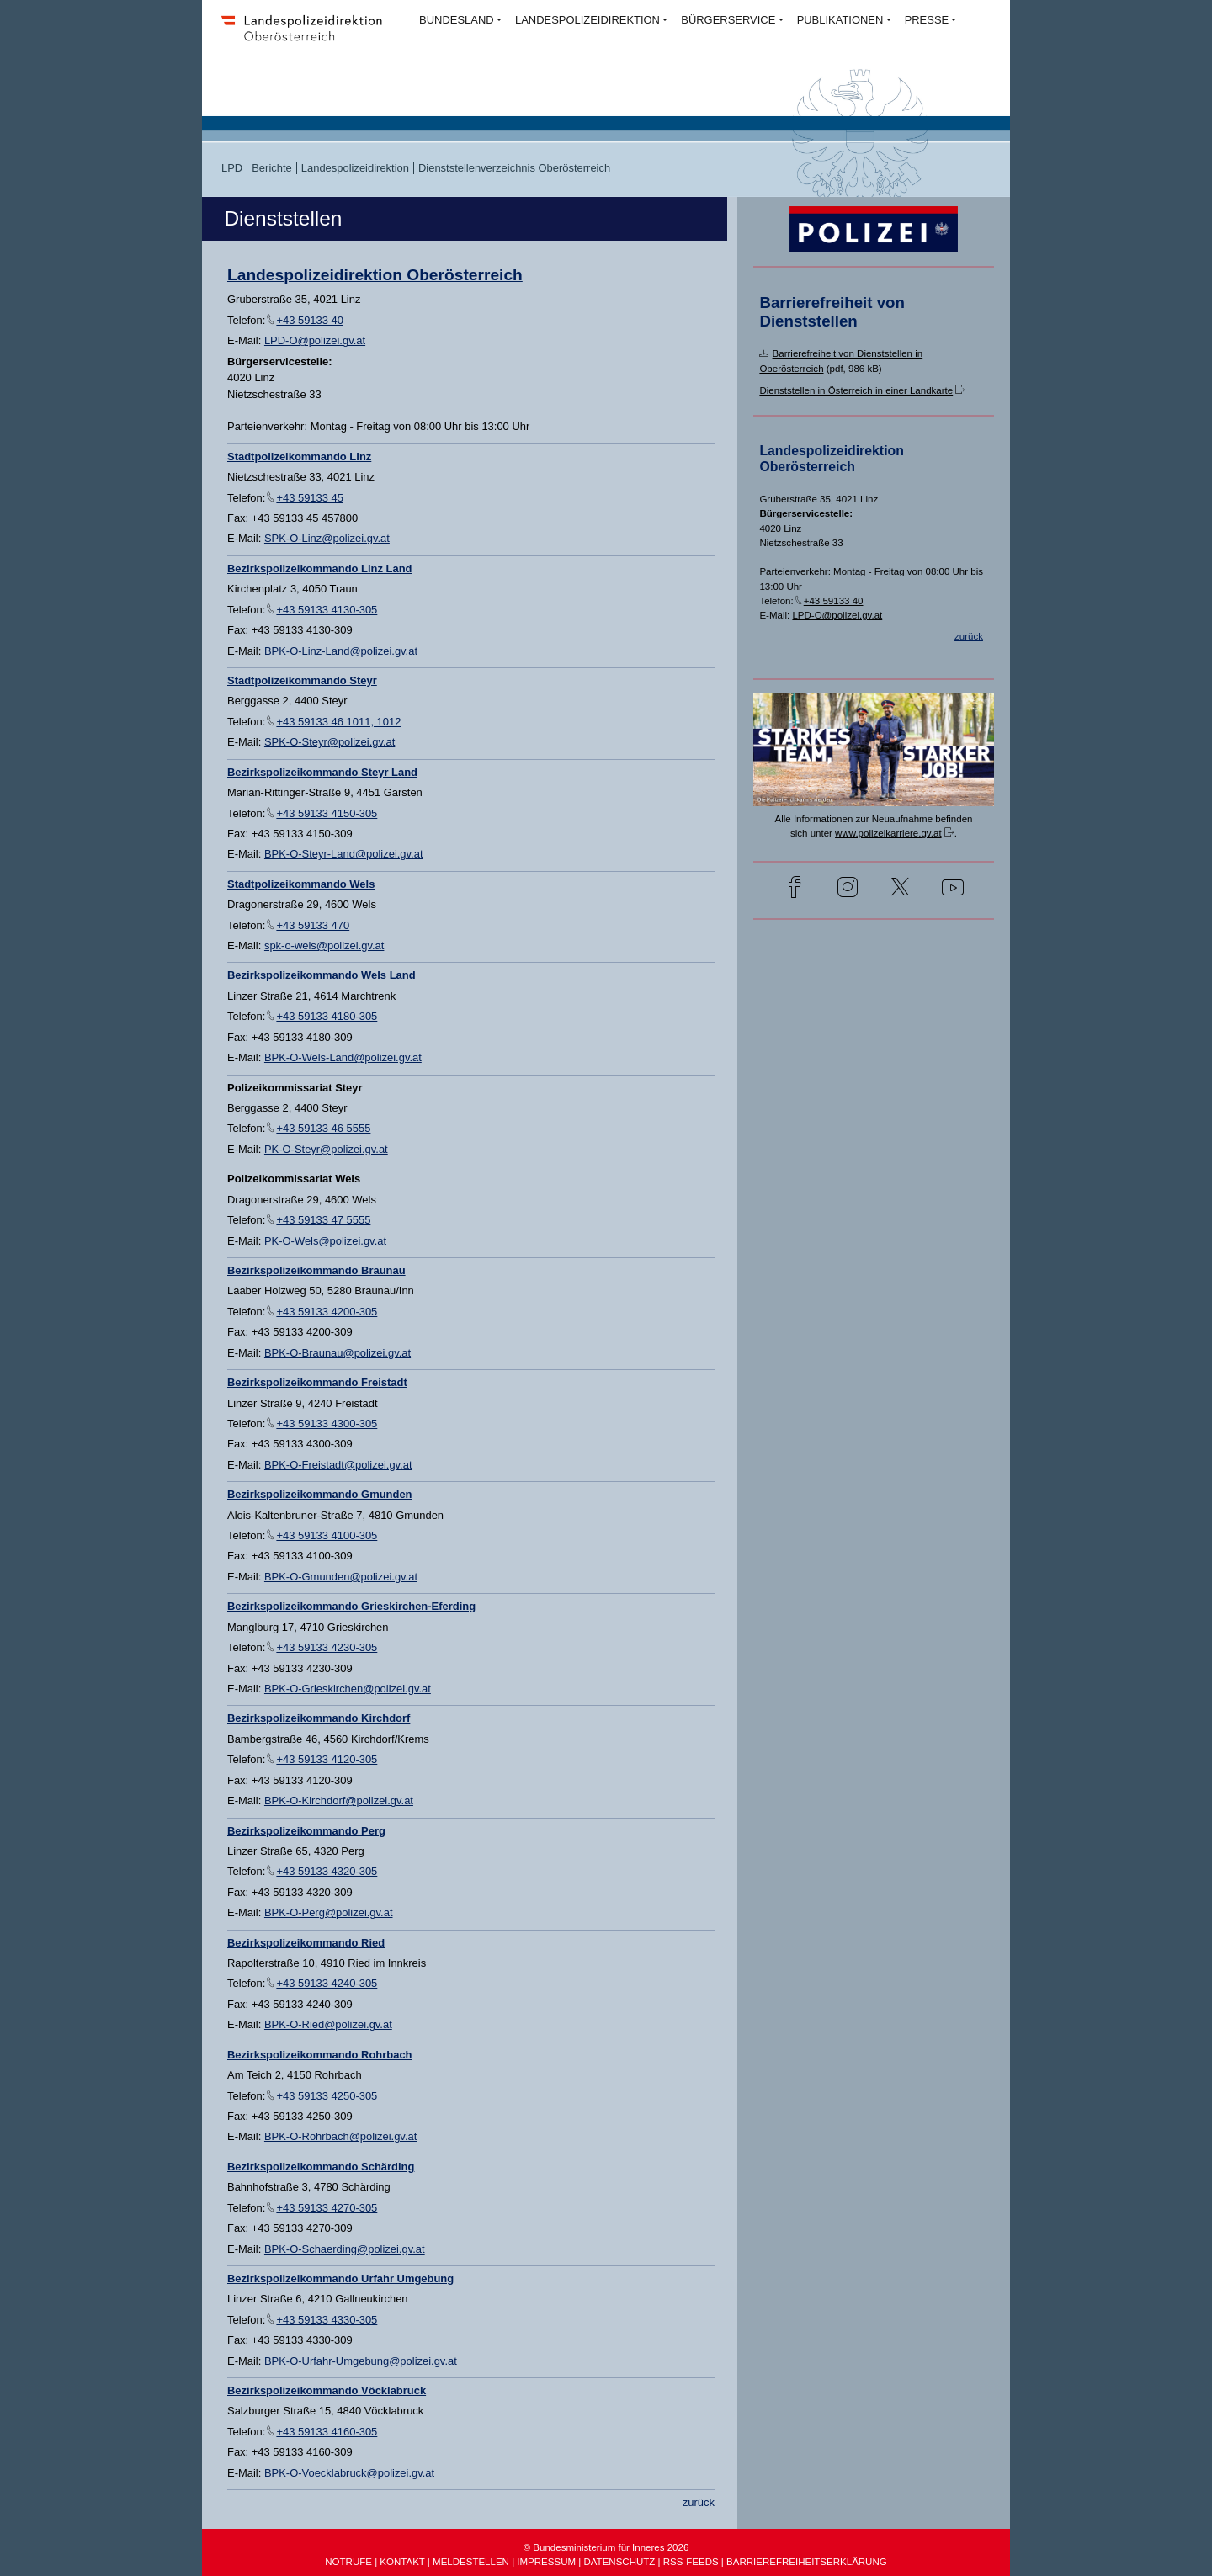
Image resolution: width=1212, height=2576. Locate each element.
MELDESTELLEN (471, 2562)
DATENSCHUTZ (619, 2562)
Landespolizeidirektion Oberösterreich (375, 275)
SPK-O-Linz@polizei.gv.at (327, 538)
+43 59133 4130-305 (326, 609)
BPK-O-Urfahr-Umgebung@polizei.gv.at (360, 2361)
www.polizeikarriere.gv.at (888, 833)
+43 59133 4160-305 (326, 2431)
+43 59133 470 (312, 925)
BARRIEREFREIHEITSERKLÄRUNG (806, 2562)
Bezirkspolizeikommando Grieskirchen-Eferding (351, 1606)
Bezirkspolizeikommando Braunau (316, 1270)
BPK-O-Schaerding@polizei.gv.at (344, 2249)
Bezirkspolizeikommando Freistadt (317, 1382)
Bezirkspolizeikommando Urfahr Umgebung (340, 2278)
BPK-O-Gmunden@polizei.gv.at (340, 1576)
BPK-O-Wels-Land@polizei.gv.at (343, 1057)
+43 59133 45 (309, 497)
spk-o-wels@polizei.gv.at (324, 945)
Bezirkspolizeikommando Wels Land (321, 975)
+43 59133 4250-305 (326, 2096)
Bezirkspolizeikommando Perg (306, 1830)
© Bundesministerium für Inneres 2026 (606, 2547)
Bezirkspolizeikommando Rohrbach (319, 2054)
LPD (231, 168)
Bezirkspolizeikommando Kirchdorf (318, 1718)
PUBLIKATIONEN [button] (840, 19)
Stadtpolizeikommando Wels (301, 884)
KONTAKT (402, 2562)
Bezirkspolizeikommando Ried (306, 1942)
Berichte (272, 168)
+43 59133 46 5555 (323, 1128)
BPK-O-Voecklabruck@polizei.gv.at (349, 2473)
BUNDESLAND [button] (456, 19)
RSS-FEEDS (691, 2562)
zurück (699, 2502)
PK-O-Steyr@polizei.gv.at (326, 1149)
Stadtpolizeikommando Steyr (302, 680)
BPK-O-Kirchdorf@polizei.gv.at (338, 1800)
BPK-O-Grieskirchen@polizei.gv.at (347, 1688)
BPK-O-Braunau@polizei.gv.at (337, 1352)
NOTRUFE (348, 2562)
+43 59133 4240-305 (326, 1983)
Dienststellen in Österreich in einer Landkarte (856, 390)
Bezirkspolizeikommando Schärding (320, 2166)
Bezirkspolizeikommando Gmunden (319, 1494)
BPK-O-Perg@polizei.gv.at (328, 1912)
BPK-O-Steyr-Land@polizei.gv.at (343, 853)
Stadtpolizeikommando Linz (299, 456)
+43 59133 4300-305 (326, 1423)
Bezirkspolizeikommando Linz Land (319, 568)
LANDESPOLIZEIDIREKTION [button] (587, 19)
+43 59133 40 (309, 320)
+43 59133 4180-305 (326, 1016)
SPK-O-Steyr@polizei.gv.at (329, 742)
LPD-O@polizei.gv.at (314, 340)
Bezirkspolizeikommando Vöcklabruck (326, 2390)
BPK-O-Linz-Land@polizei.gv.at (340, 651)
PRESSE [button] (927, 19)
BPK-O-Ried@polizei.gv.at (328, 2024)
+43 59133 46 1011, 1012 (338, 721)
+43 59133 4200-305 (326, 1311)
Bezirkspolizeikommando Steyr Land (322, 772)
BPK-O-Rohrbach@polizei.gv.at (340, 2136)
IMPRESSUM (546, 2562)
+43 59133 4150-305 (326, 813)
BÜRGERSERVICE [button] (728, 19)
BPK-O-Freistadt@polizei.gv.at (338, 1464)
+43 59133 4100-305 (326, 1535)
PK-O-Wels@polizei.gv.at (325, 1241)
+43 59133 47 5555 (323, 1220)
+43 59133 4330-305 (326, 2319)
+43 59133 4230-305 (326, 1647)
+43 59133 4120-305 (326, 1759)
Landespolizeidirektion (355, 168)
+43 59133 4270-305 (326, 2208)
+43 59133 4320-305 (326, 1871)
